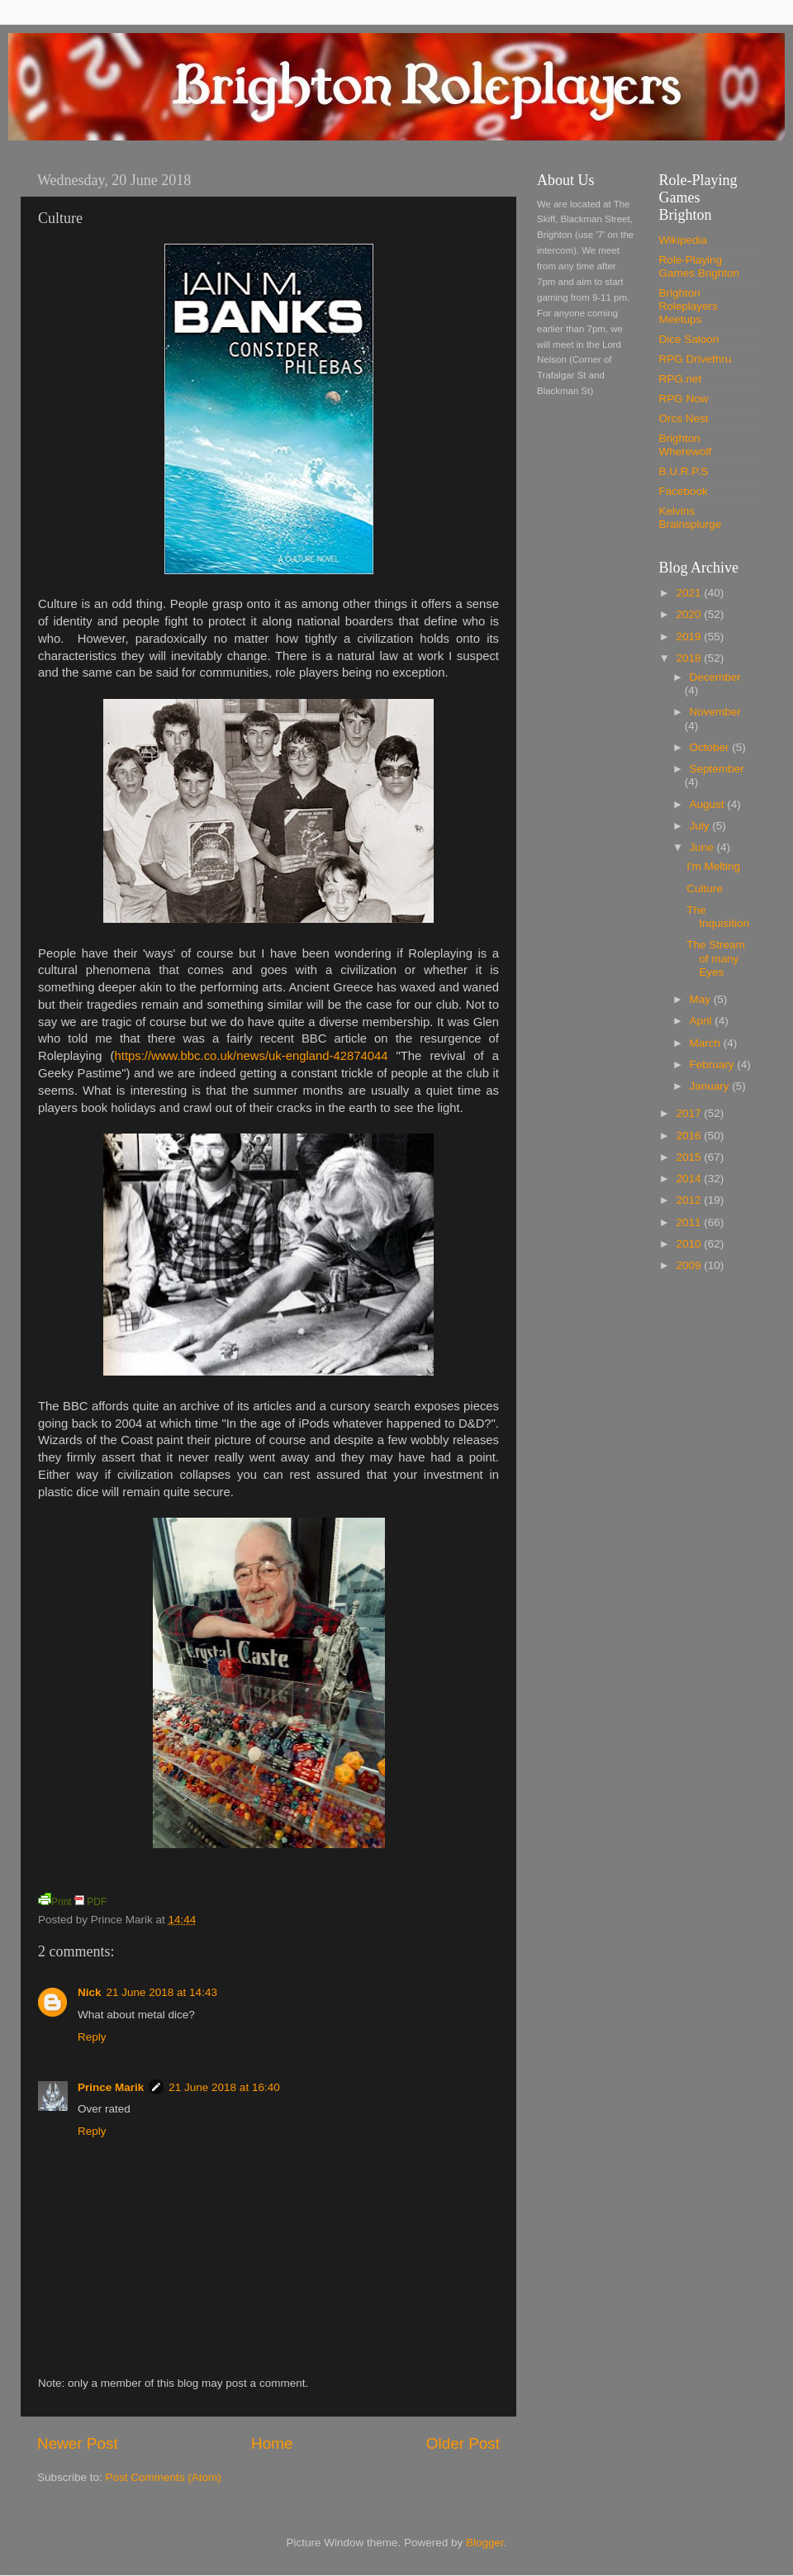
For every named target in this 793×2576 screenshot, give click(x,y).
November (715, 712)
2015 (690, 1157)
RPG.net (680, 379)
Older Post (463, 2443)
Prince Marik (111, 2087)
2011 (690, 1222)
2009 (690, 1265)
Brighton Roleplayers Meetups (688, 306)
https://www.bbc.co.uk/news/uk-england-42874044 (251, 1055)
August (709, 804)
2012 (690, 1200)
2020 (690, 614)
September (717, 769)
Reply (92, 2037)
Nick (90, 1992)
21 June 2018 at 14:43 (162, 1992)
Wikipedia (683, 240)
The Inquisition (717, 916)
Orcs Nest (684, 418)
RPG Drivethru (695, 359)
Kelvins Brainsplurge (690, 517)
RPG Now (684, 398)
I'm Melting (713, 866)
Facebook (683, 491)
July (701, 826)
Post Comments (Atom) (163, 2477)
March (707, 1043)
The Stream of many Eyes (715, 958)
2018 (690, 658)
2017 (690, 1113)
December (715, 677)
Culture (704, 888)
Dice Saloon (689, 339)
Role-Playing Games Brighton (699, 266)
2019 (690, 636)
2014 (690, 1178)
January (711, 1086)
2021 (690, 593)
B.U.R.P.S (684, 471)
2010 (690, 1244)
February (714, 1064)
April (702, 1021)
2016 (690, 1135)
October (711, 747)
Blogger (485, 2542)
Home (271, 2443)
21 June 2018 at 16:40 (224, 2087)
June (703, 847)
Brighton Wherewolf (685, 445)
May (702, 999)
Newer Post (77, 2443)
